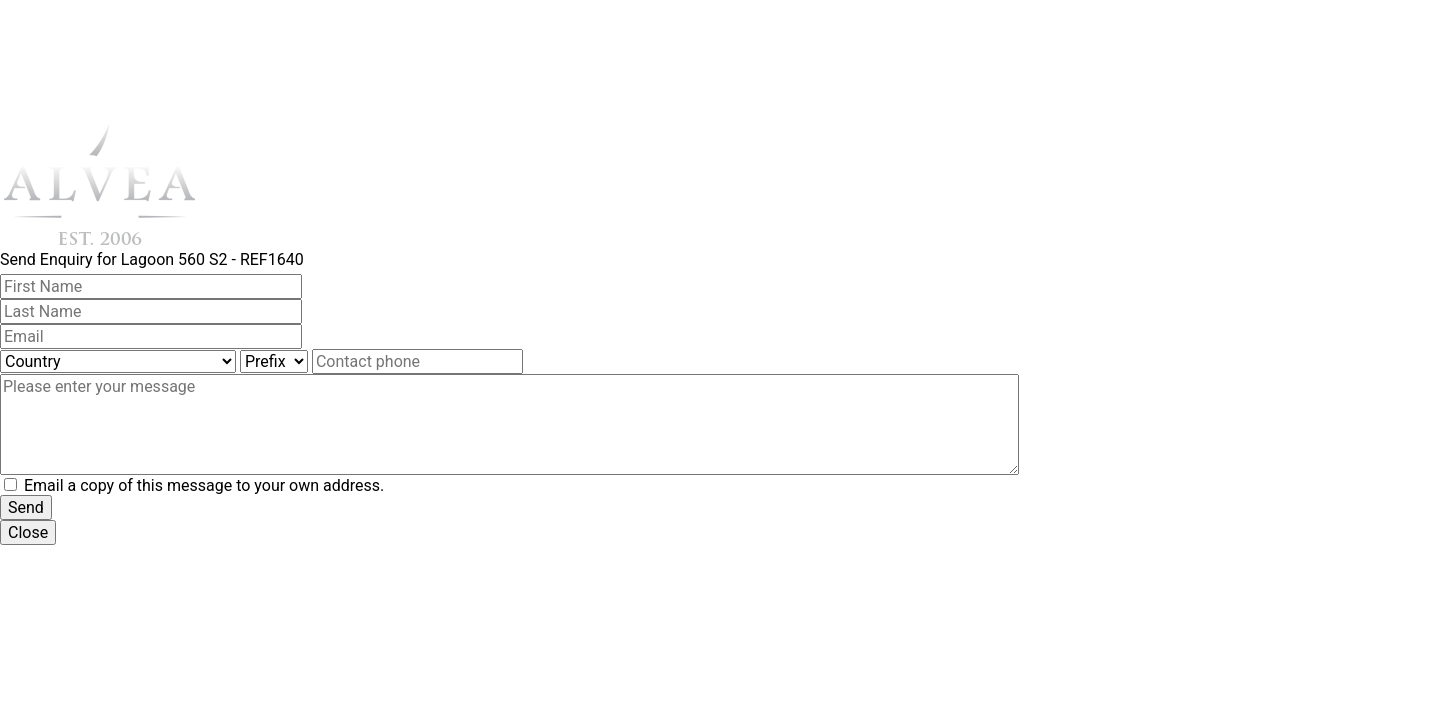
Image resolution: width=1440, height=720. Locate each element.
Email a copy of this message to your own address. (204, 485)
